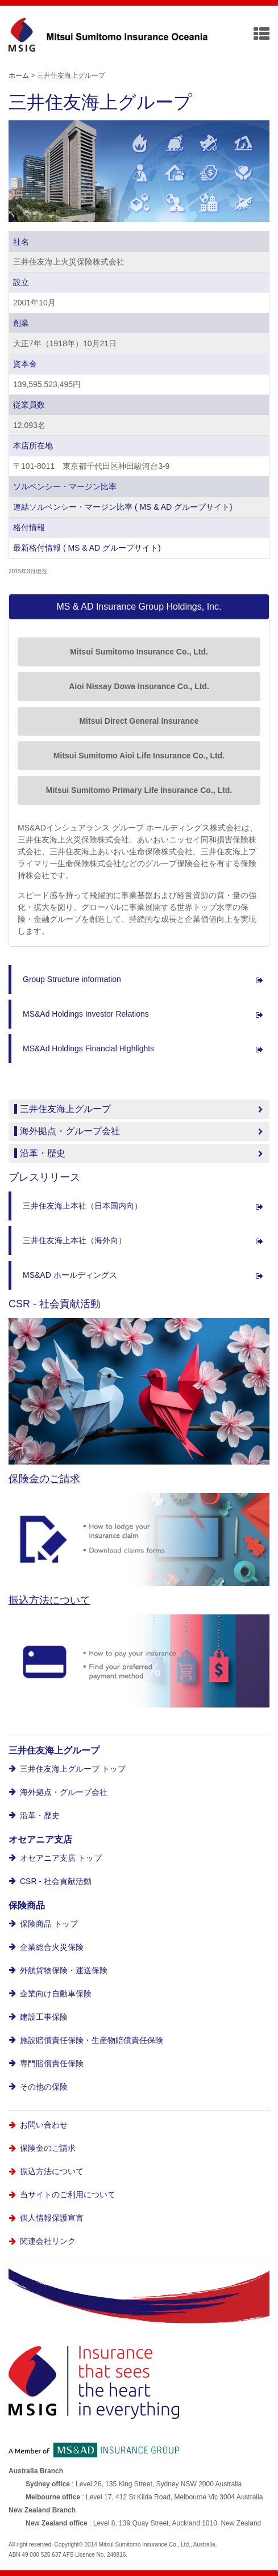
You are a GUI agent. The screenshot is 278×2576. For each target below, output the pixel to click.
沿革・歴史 (40, 1815)
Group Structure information (72, 979)
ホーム (19, 75)
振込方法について (49, 1600)
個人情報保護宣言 (52, 2217)
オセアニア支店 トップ (61, 1857)
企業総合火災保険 (52, 1947)
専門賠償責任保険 (52, 2063)
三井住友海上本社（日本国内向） (82, 1205)
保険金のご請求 (44, 1478)
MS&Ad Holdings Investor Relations (86, 1013)
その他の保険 (44, 2086)
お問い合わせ (44, 2124)
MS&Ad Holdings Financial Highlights (88, 1048)
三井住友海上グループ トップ (73, 1768)
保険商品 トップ (49, 1923)
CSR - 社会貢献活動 (56, 1881)
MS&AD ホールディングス (70, 1274)
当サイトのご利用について (67, 2194)
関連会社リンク (48, 2241)
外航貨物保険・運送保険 (63, 1970)
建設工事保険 (44, 2016)
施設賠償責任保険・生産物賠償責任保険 (91, 2040)
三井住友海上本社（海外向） (74, 1240)
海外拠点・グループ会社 (63, 1792)
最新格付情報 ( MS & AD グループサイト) (87, 547)
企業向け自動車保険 (56, 1993)
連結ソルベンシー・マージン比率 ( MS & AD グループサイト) (123, 506)
